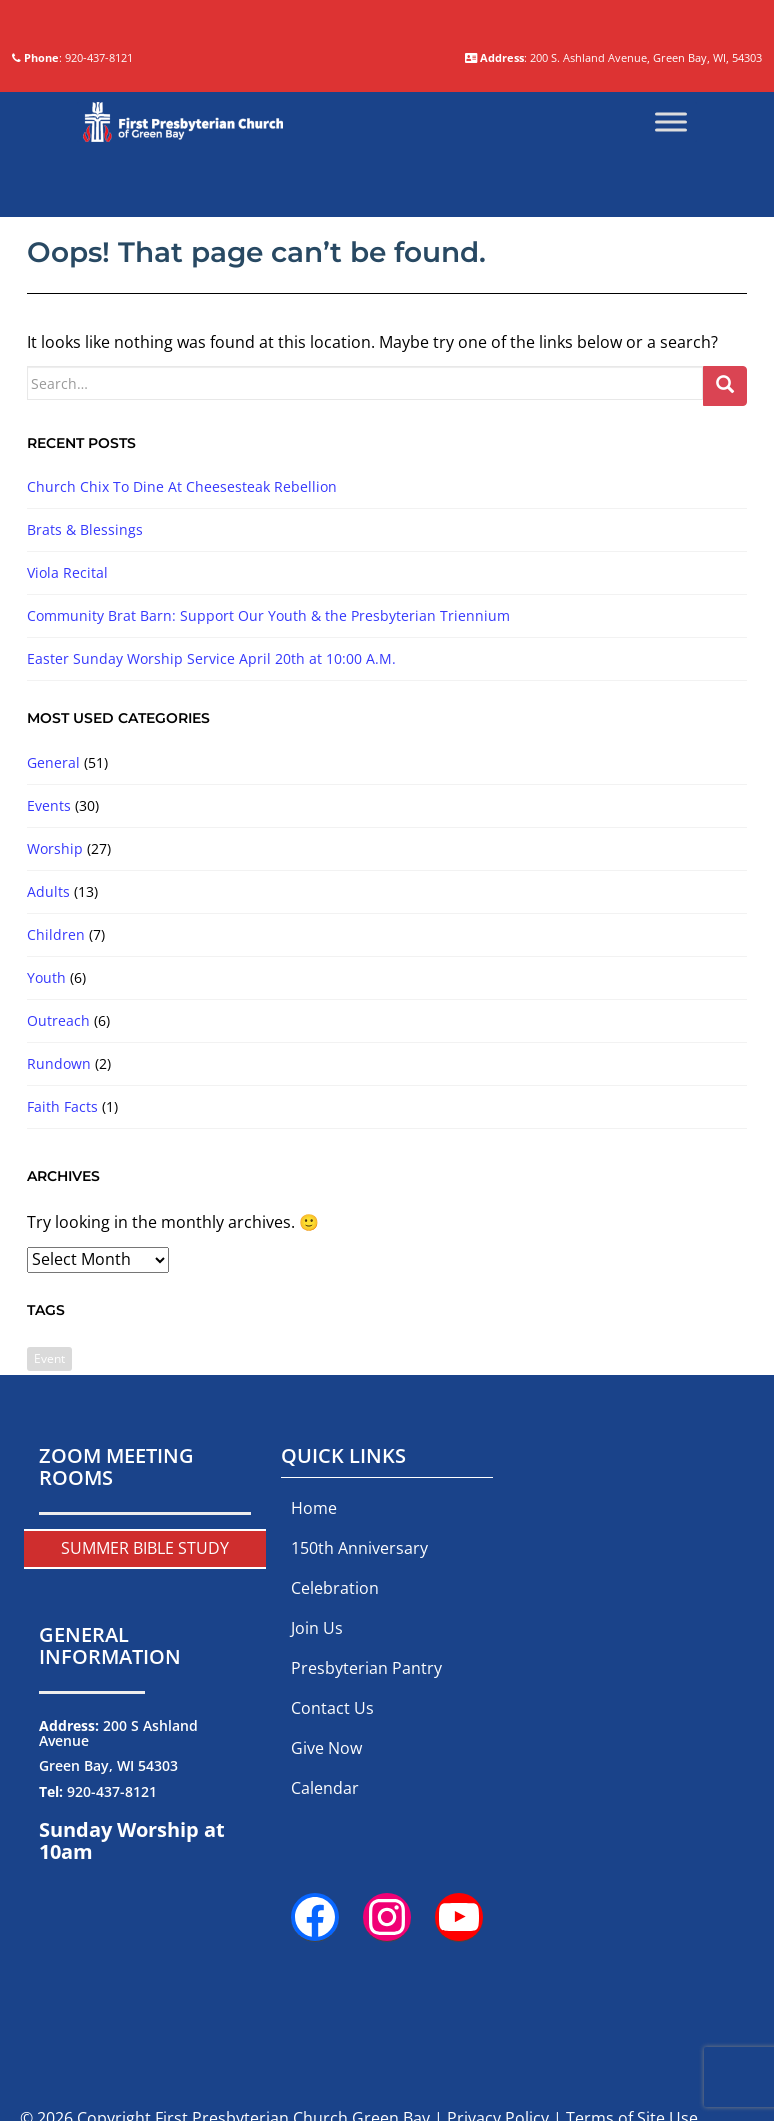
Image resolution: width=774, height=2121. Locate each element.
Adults (48, 1035)
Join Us (317, 1772)
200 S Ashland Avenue (118, 1877)
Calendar (325, 1932)
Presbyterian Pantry (366, 1812)
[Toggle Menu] (671, 266)
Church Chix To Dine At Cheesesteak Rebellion (182, 630)
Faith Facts (62, 1250)
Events (49, 949)
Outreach (58, 1164)
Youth (46, 1121)
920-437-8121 (112, 1935)
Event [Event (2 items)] (49, 1502)
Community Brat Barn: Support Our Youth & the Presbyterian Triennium (268, 759)
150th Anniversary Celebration (359, 1712)
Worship (55, 992)
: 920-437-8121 (245, 189)
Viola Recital (67, 716)
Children (56, 1078)
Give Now (326, 1892)
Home (314, 1652)
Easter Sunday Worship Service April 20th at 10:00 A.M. (211, 802)
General (53, 906)
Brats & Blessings (85, 673)
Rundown (59, 1207)
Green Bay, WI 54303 (108, 1910)
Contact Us (332, 1852)
